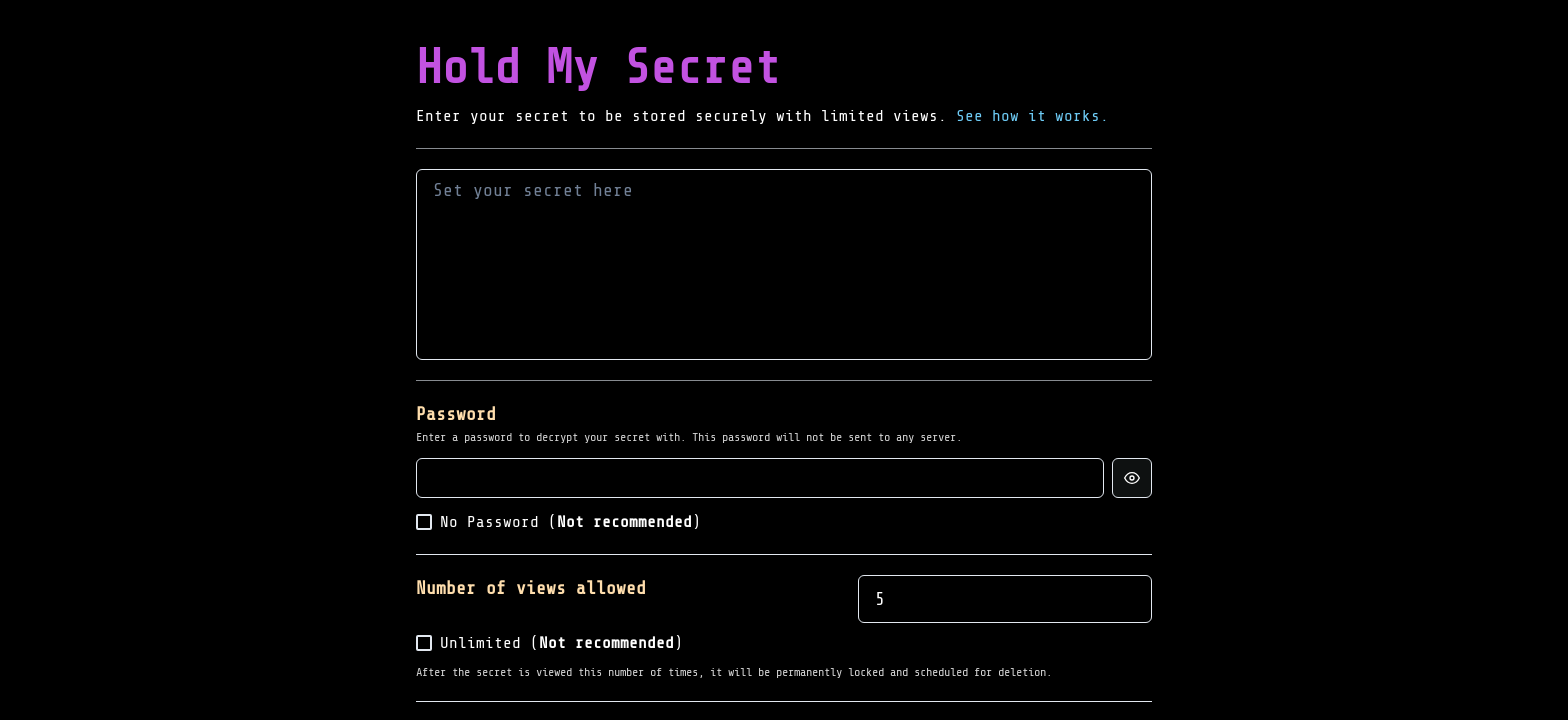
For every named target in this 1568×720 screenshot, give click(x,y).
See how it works (1028, 116)
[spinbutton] (1005, 599)
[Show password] (1132, 478)
